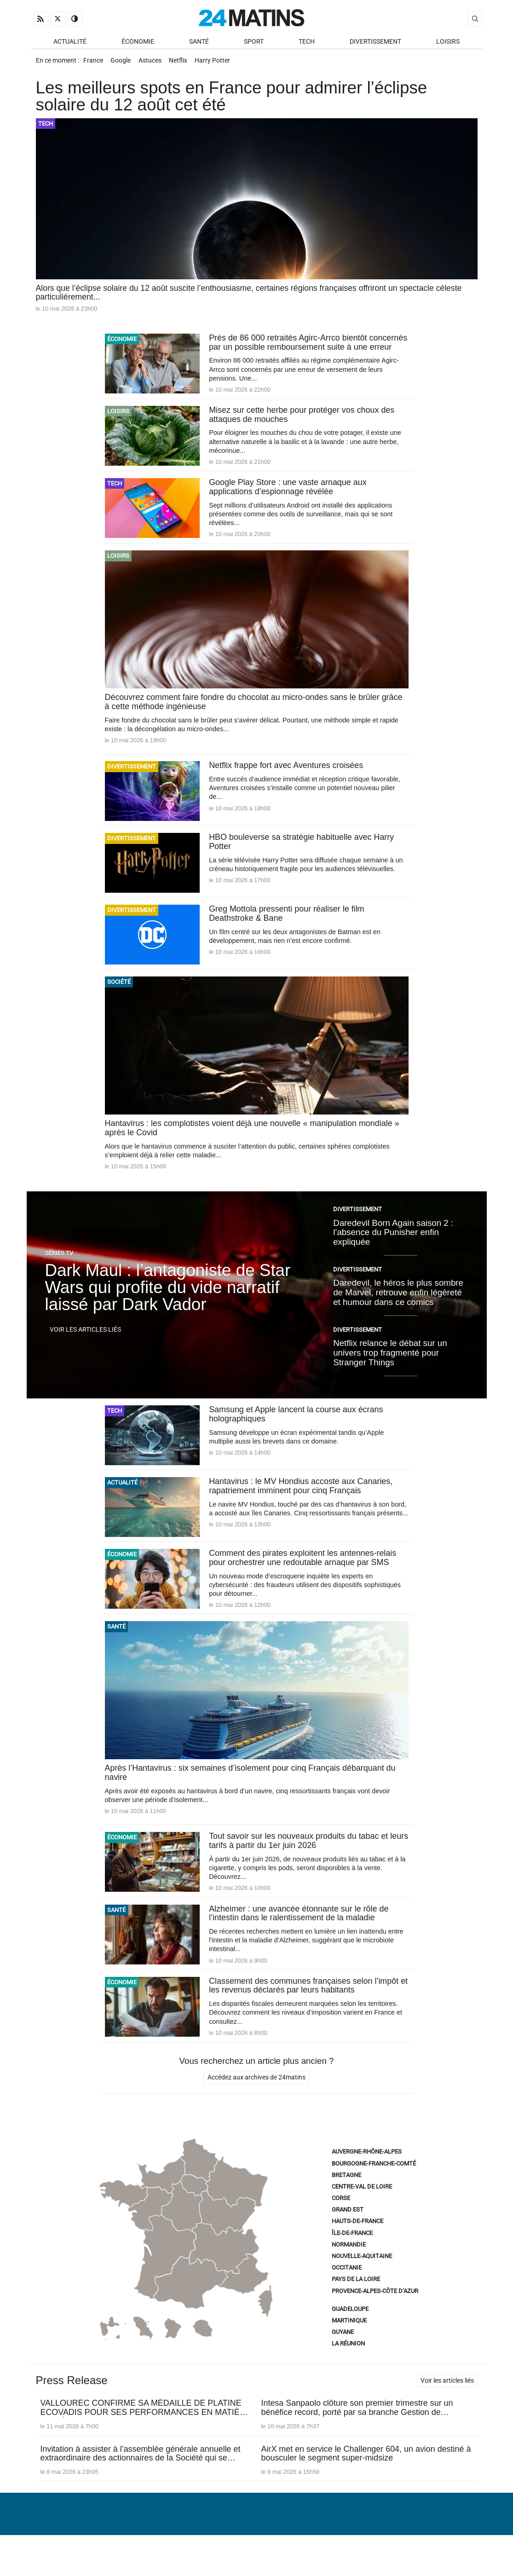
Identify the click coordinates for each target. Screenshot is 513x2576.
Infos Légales (313, 2545)
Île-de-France (352, 2254)
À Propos (197, 2545)
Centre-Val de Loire (362, 2208)
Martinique (349, 2342)
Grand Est (347, 2231)
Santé (199, 42)
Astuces (155, 63)
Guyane (343, 2353)
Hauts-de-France (357, 2242)
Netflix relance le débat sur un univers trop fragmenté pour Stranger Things (390, 1370)
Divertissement (375, 42)
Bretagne (346, 2196)
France (94, 63)
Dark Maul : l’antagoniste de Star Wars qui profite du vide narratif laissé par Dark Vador (168, 1304)
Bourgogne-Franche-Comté (374, 2184)
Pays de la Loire (356, 2300)
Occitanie (347, 2289)
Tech (307, 42)
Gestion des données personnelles (413, 2545)
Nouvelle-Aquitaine (362, 2277)
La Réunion (348, 2365)
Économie (137, 42)
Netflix (185, 63)
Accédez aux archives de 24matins (256, 2099)
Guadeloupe (350, 2330)
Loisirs (448, 42)
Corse (341, 2219)
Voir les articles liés (85, 1347)
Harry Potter (222, 63)
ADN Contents (443, 2559)
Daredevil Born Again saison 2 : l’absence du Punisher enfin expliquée (393, 1249)
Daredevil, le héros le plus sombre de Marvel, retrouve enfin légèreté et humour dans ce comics (398, 1309)
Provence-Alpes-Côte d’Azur (375, 2312)
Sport (254, 42)
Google (124, 63)
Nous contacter (251, 2545)
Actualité (69, 42)
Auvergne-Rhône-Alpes (367, 2173)
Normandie (349, 2266)
